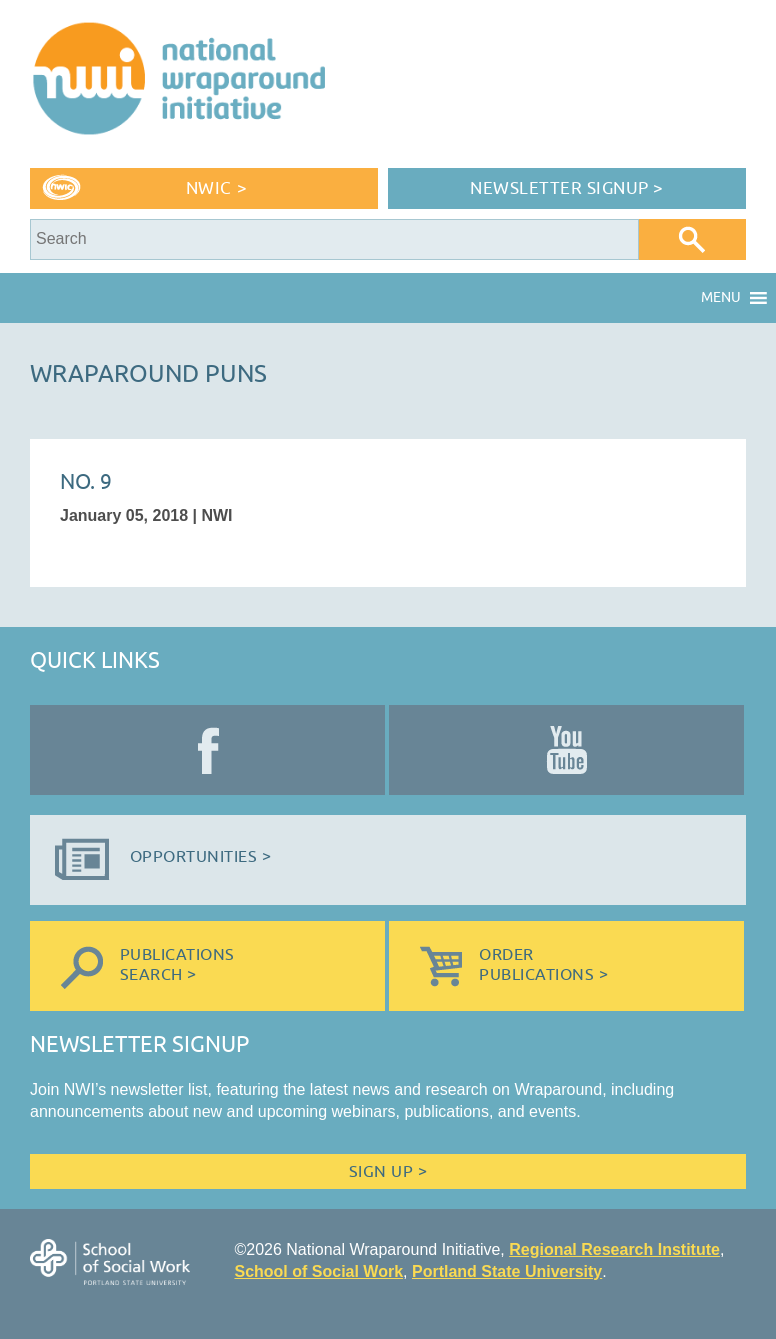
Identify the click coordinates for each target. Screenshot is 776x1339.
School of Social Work (318, 1271)
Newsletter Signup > (567, 188)
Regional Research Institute (614, 1249)
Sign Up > (388, 1172)
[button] (721, 298)
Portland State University (507, 1271)
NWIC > (216, 188)
